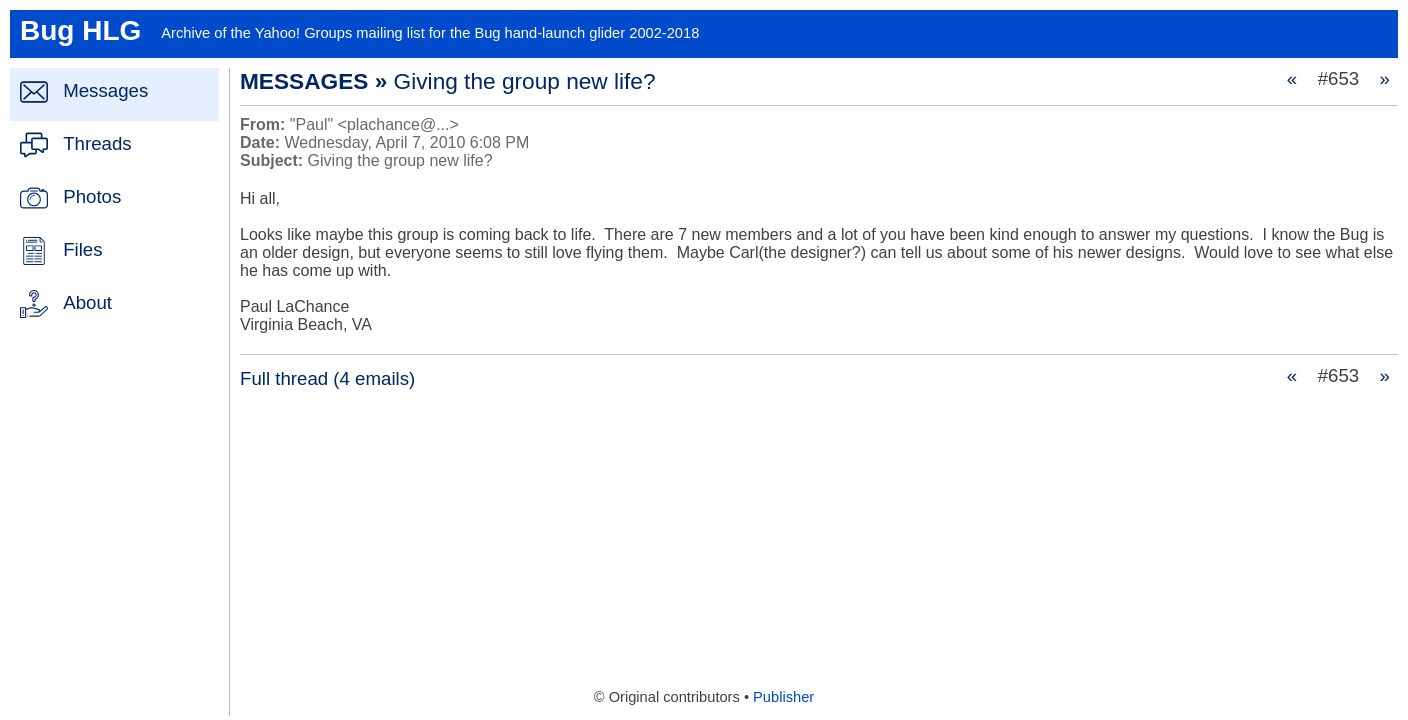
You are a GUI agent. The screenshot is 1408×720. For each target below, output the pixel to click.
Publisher (783, 697)
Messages (105, 90)
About (87, 302)
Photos (92, 196)
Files (82, 249)
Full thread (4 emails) (327, 378)
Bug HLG (80, 30)
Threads (97, 143)
